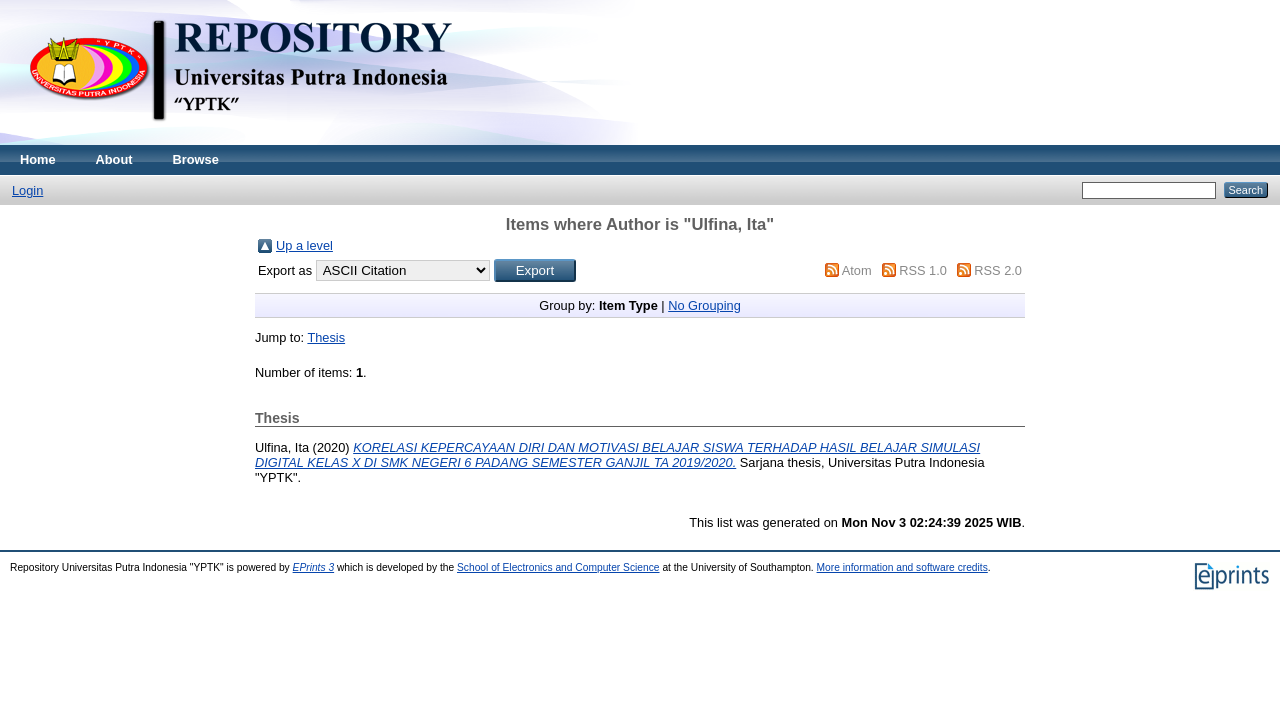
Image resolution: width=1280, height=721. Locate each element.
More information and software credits (902, 567)
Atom (857, 270)
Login (27, 190)
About (114, 159)
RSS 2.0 (998, 270)
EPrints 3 (314, 567)
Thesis (326, 337)
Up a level (304, 245)
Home (38, 159)
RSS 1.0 (923, 270)
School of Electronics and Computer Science (558, 567)
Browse (196, 159)
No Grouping (704, 305)
